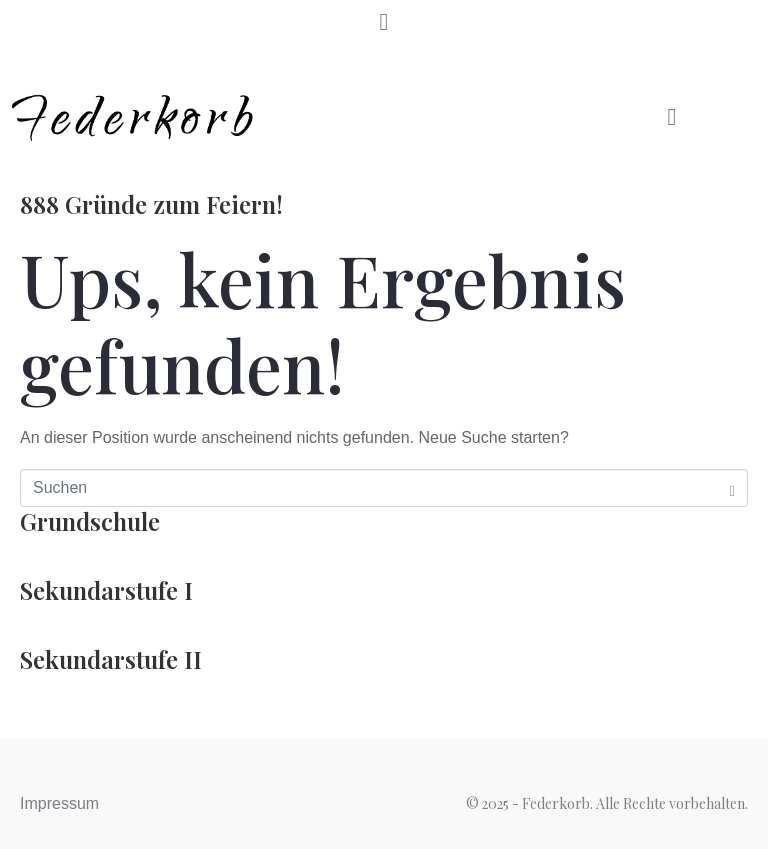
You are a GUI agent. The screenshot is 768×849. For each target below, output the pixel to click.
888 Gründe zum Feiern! (151, 204)
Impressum (59, 803)
